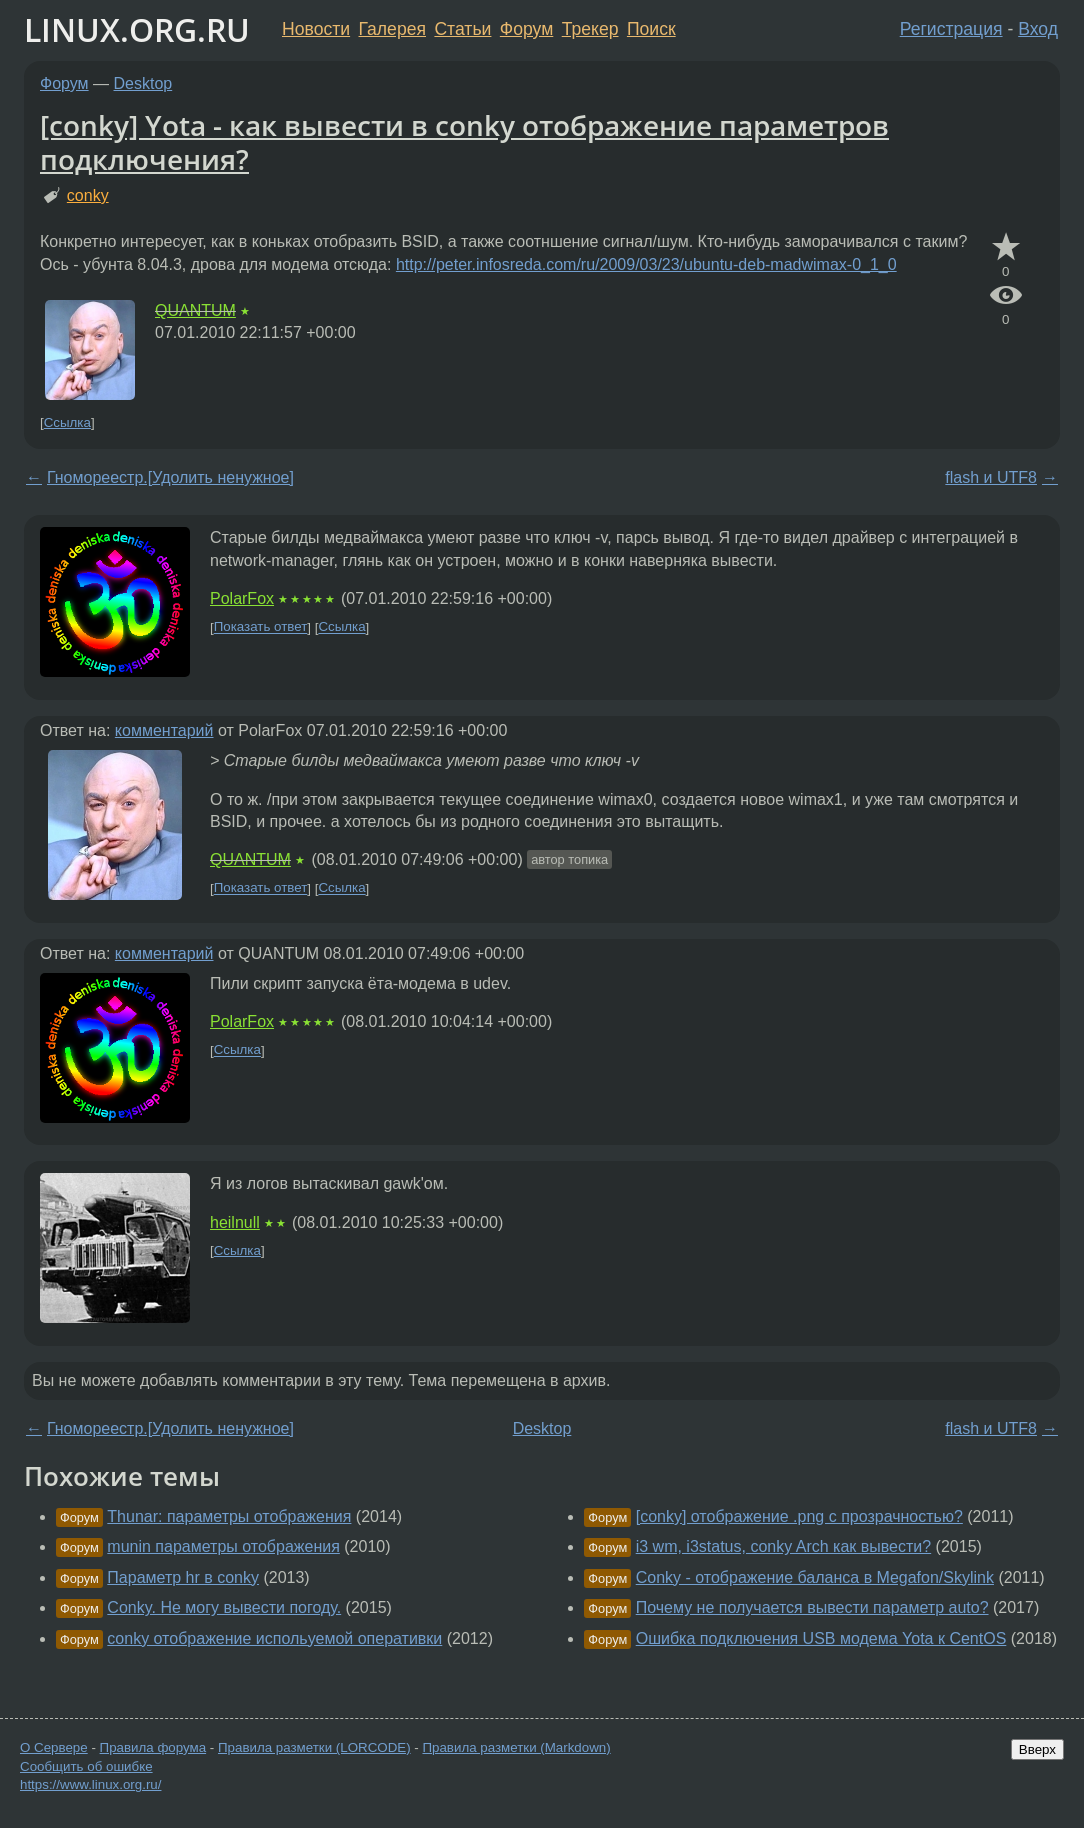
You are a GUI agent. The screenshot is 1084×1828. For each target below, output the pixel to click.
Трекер (590, 29)
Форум (526, 29)
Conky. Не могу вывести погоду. (224, 1607)
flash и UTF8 (991, 477)
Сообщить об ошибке (86, 1766)
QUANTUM (195, 310)
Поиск (651, 29)
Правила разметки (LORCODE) (314, 1747)
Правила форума (153, 1747)
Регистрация (951, 29)
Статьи (462, 29)
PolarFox (242, 598)
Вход (1038, 29)
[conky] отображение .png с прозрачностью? (799, 1516)
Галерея (392, 29)
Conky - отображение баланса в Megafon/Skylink (815, 1577)
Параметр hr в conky (183, 1577)
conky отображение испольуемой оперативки (274, 1638)
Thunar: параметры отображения (229, 1516)
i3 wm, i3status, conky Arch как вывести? (783, 1546)
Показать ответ (261, 627)
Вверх (1037, 1749)
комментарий (164, 730)
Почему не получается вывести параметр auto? (812, 1607)
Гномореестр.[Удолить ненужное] (170, 477)
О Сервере (54, 1747)
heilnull (235, 1222)
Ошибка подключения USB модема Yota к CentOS (821, 1638)
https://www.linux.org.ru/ (90, 1784)
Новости (316, 29)
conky (88, 195)
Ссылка (67, 422)
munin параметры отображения (223, 1546)
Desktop (143, 83)
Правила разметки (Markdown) (516, 1747)
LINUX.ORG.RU (137, 29)
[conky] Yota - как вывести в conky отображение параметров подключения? (464, 142)
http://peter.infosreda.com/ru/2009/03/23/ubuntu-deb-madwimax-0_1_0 (646, 264)
